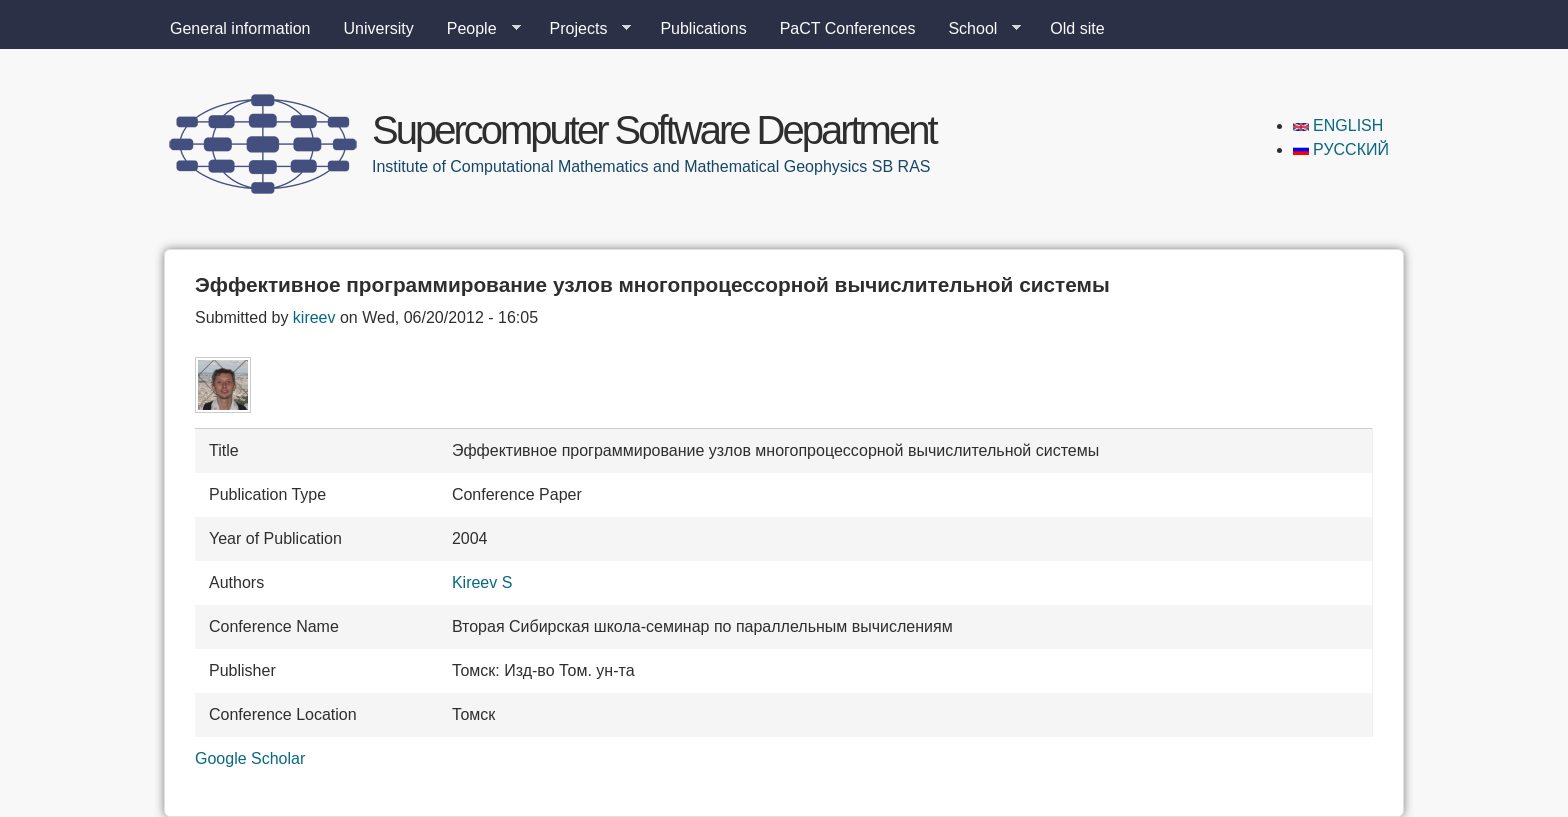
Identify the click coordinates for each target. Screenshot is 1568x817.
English (1338, 125)
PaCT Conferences (848, 28)
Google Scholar (250, 758)
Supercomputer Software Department (654, 130)
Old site (1077, 28)
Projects (583, 29)
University (379, 28)
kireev (314, 317)
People (476, 29)
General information (240, 28)
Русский (1341, 149)
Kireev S (482, 582)
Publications (703, 28)
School (976, 29)
